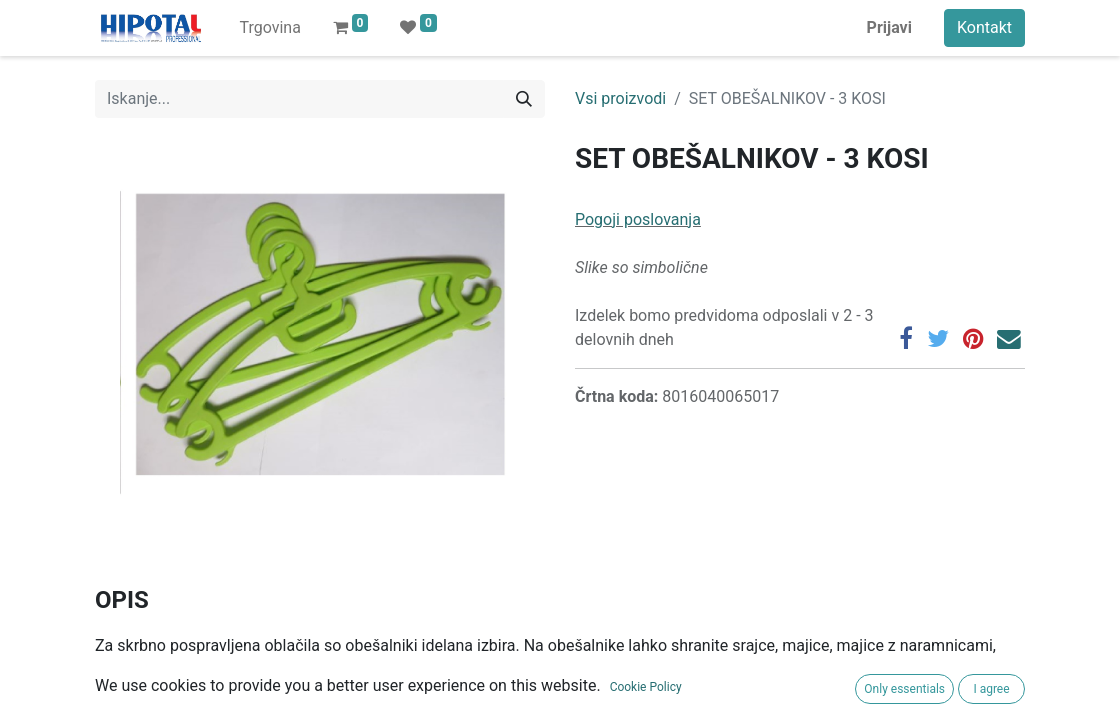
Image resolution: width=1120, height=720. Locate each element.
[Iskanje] (524, 99)
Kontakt (984, 27)
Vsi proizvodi (620, 98)
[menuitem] (269, 28)
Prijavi (889, 27)
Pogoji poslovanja (638, 219)
